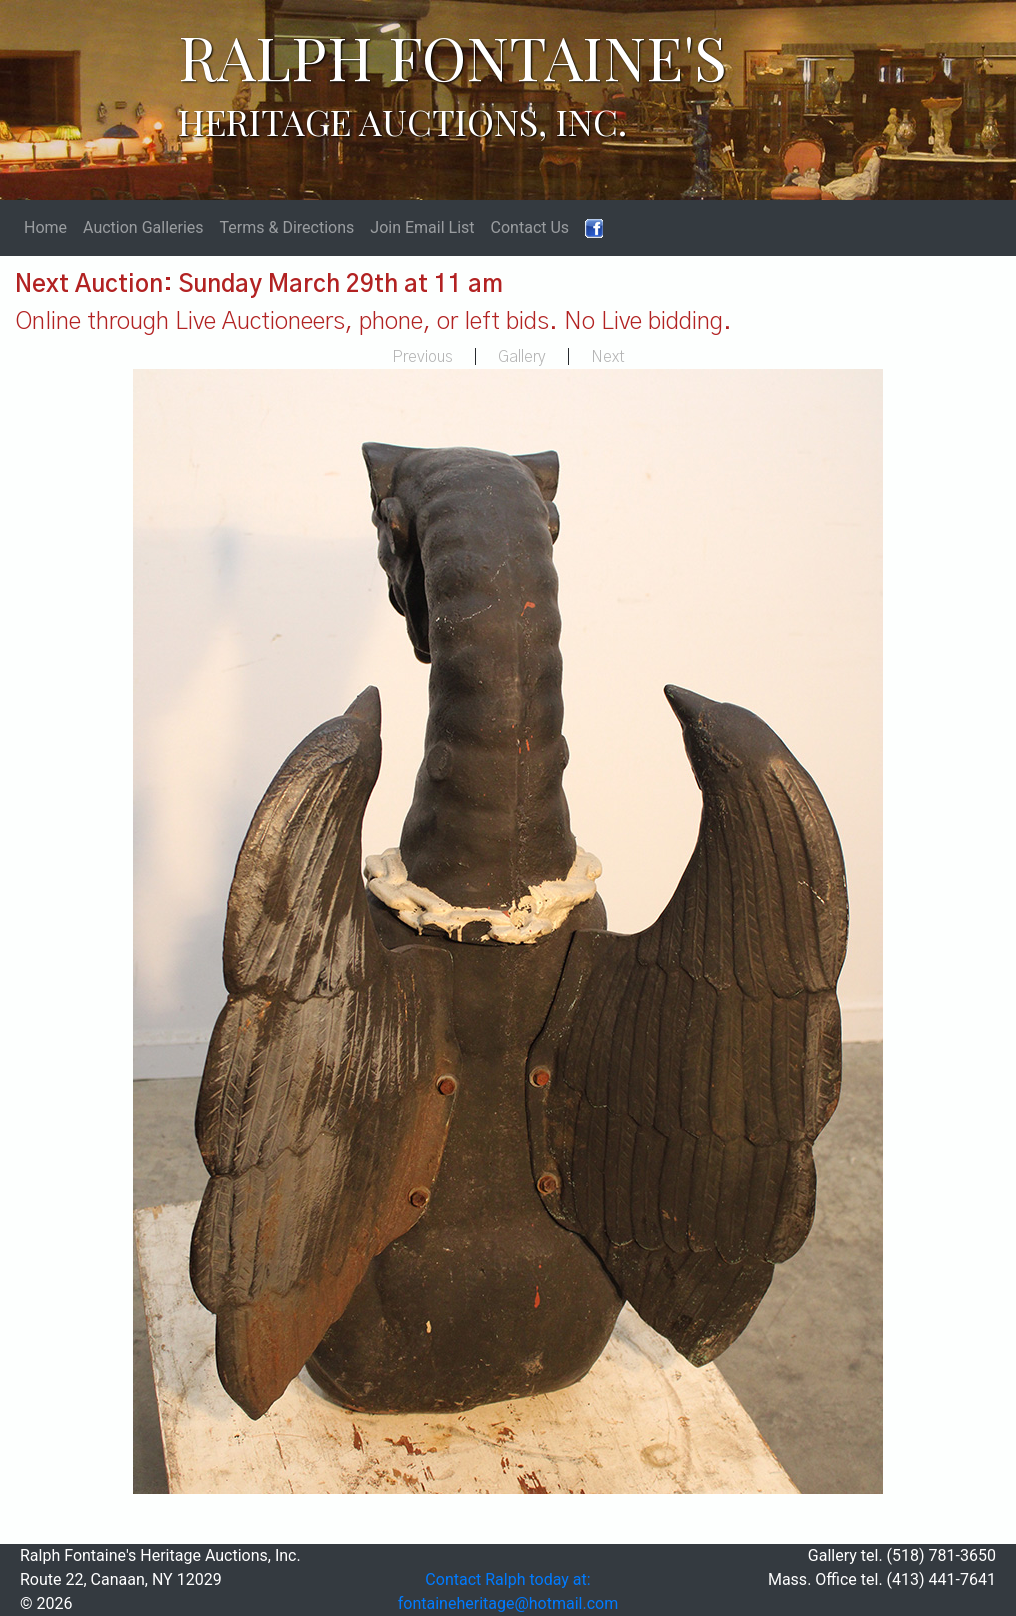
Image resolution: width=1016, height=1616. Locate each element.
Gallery (522, 357)
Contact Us (530, 227)
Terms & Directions (287, 227)
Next (608, 357)
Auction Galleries (143, 227)
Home (45, 227)
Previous (422, 357)
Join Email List (422, 227)
